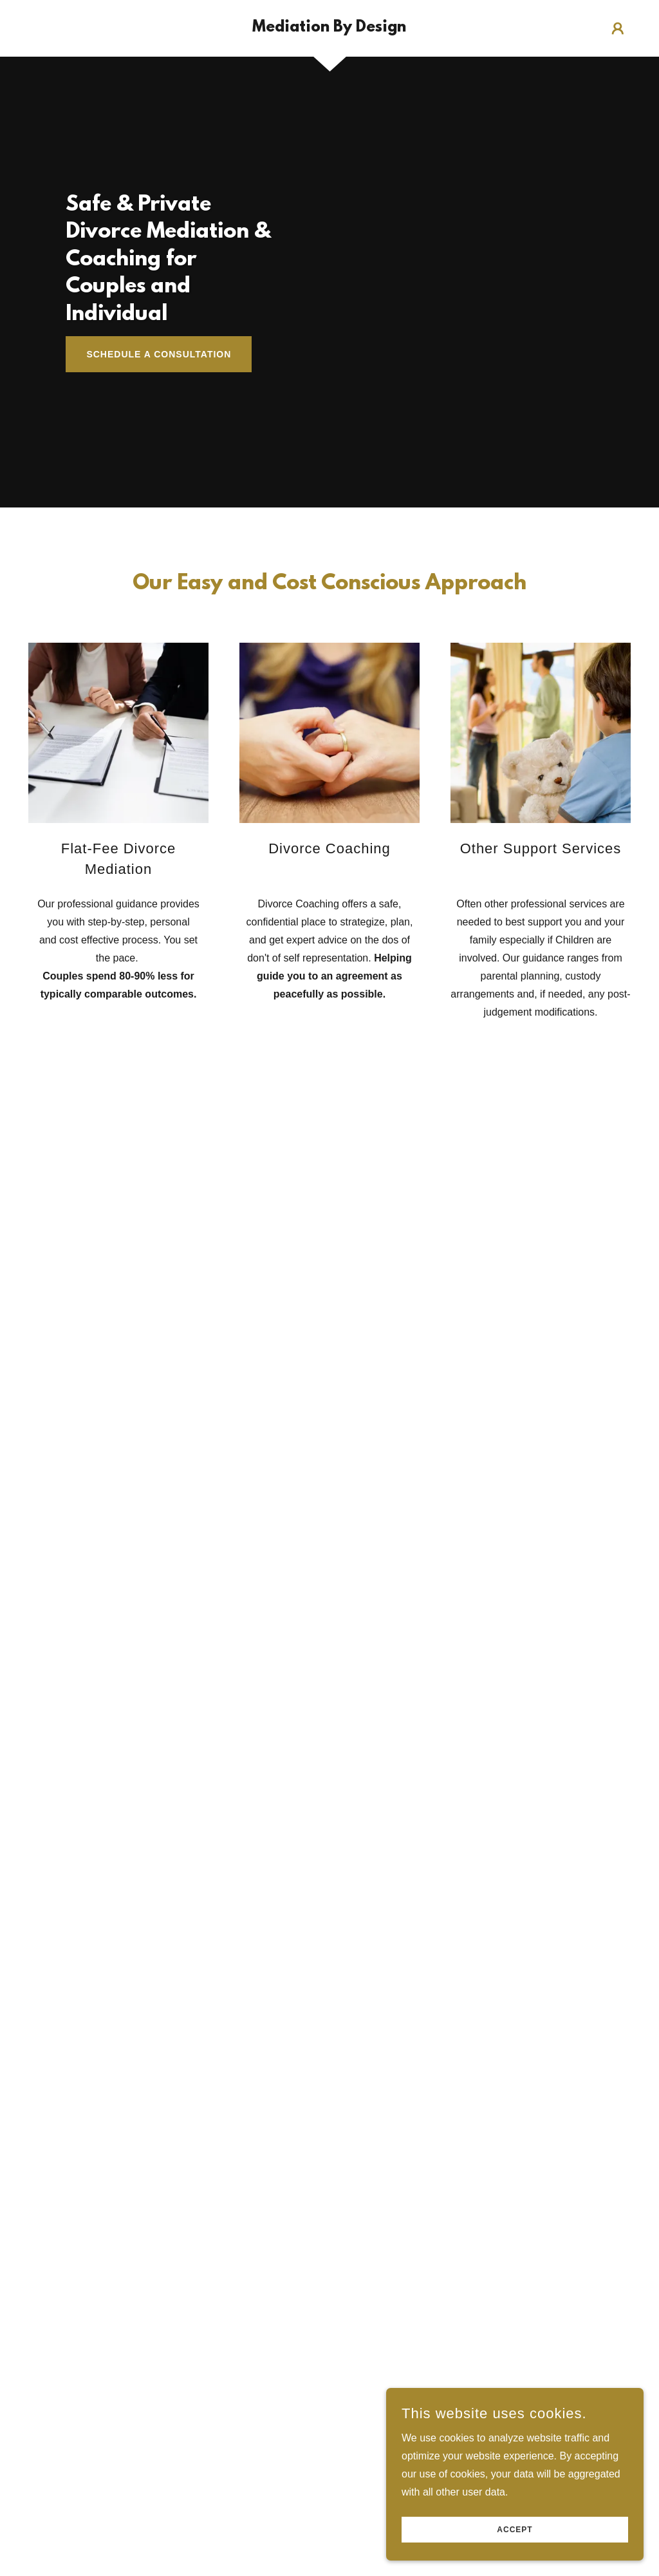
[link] (329, 28)
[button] (618, 28)
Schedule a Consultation (158, 354)
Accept (514, 2529)
